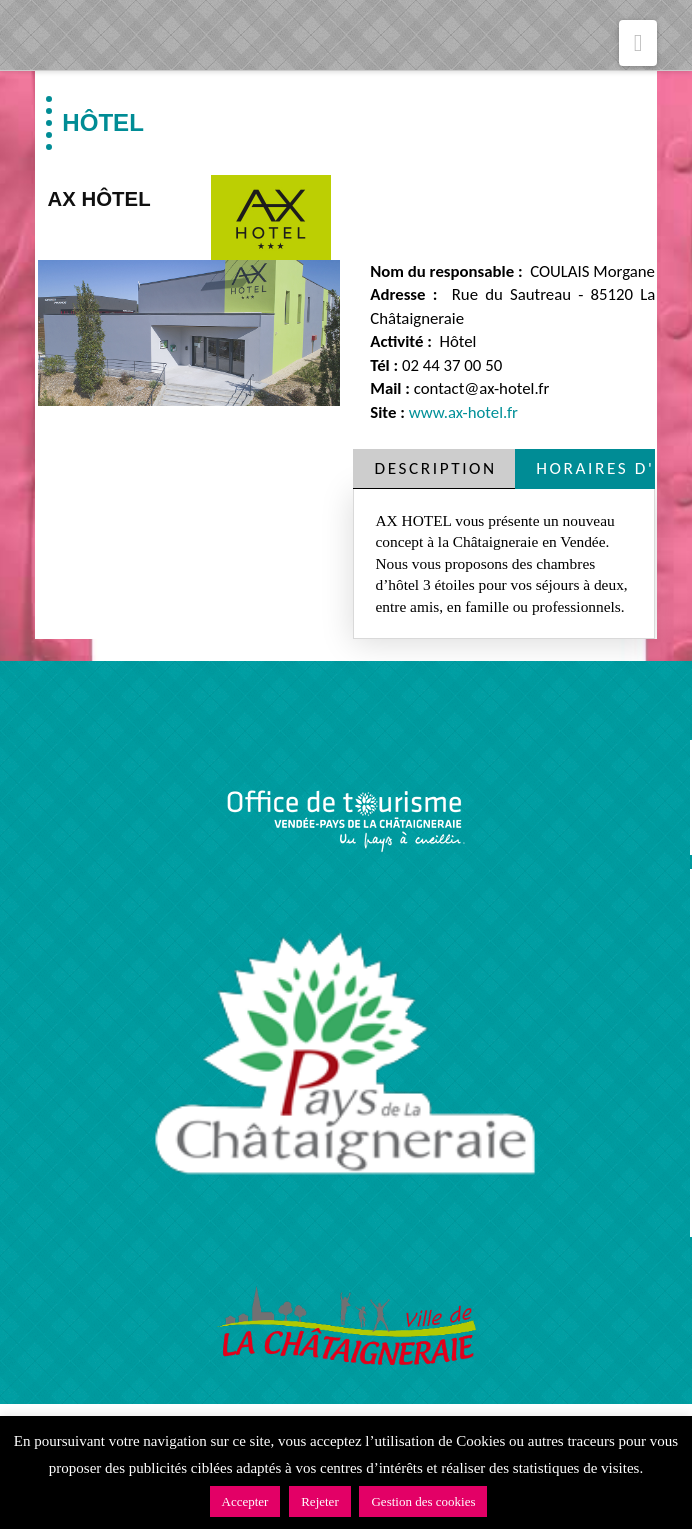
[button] (638, 43)
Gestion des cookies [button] (423, 1501)
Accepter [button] (245, 1501)
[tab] (434, 468)
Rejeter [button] (320, 1501)
